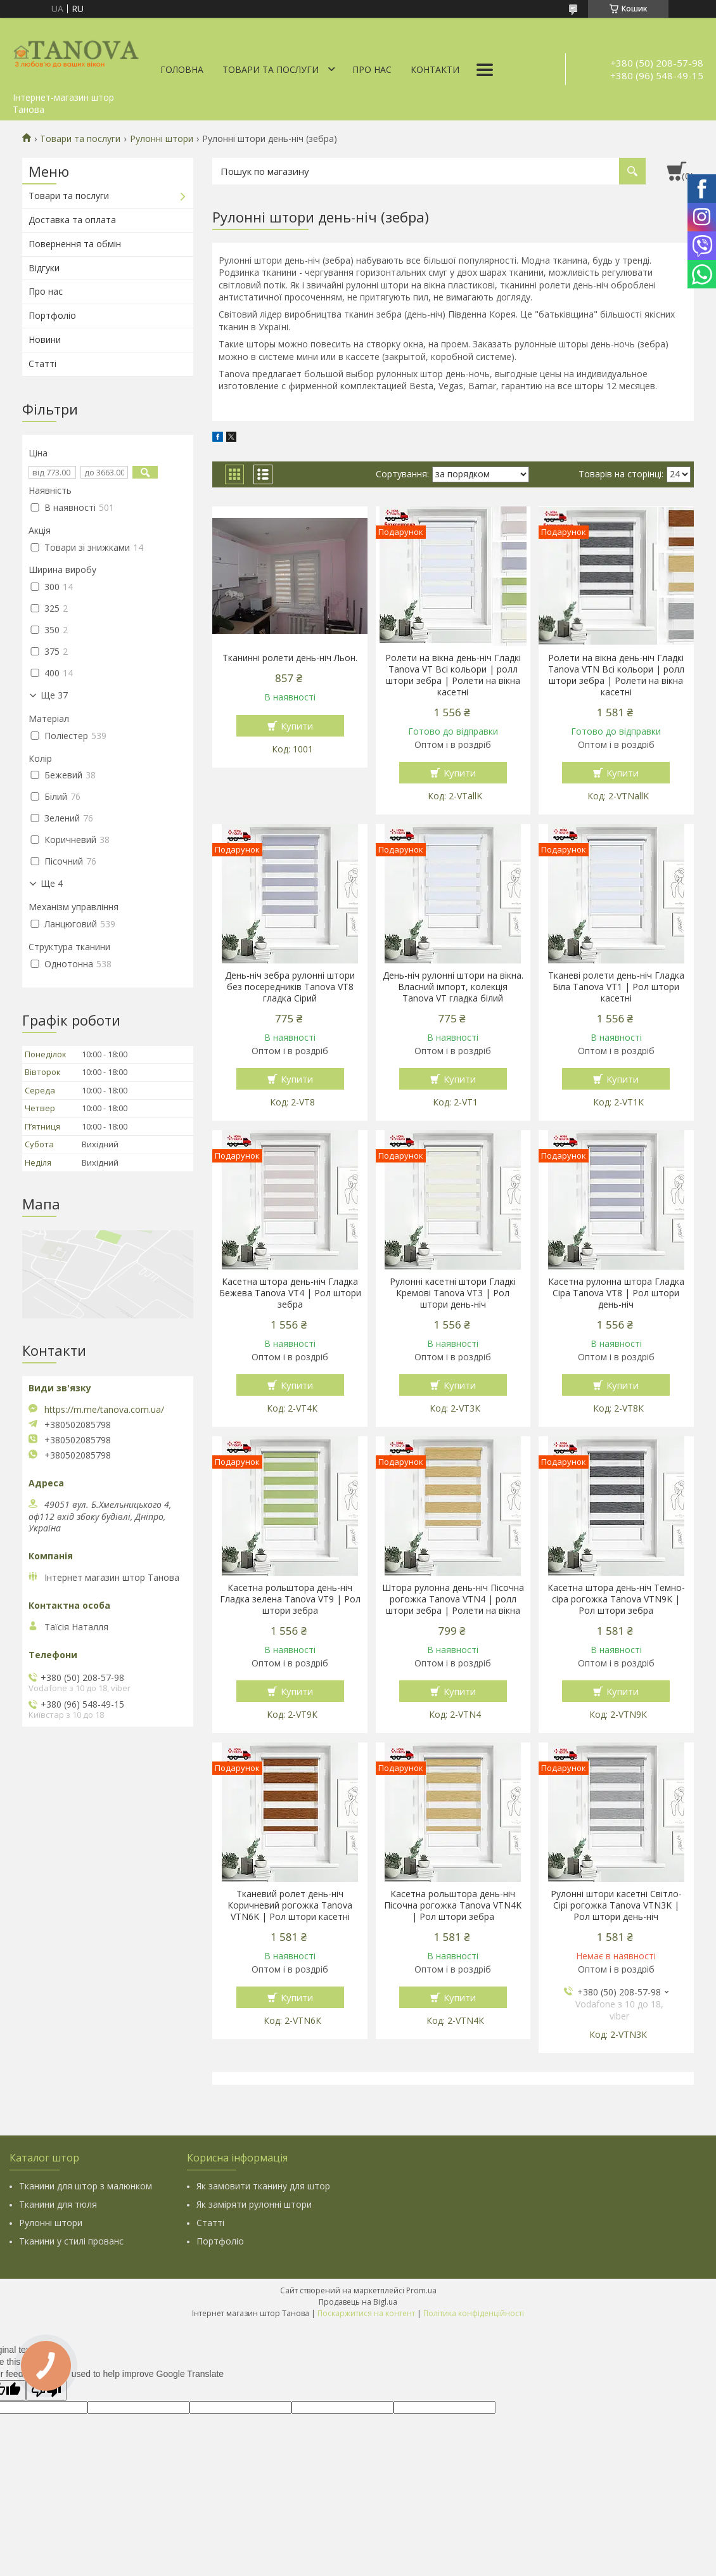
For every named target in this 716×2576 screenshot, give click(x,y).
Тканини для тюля (58, 2204)
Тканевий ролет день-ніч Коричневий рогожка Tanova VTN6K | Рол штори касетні (289, 1905)
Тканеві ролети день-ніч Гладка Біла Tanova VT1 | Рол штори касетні (616, 987)
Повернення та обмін (75, 244)
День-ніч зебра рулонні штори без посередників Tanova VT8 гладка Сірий (290, 987)
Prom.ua (421, 2290)
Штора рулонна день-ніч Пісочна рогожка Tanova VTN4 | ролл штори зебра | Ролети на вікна (453, 1599)
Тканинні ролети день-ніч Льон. (289, 658)
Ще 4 (52, 884)
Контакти (435, 69)
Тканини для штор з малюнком (85, 2186)
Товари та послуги (270, 69)
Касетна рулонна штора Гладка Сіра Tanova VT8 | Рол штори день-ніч (616, 1293)
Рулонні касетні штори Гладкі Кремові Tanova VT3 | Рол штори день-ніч (453, 1293)
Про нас (372, 69)
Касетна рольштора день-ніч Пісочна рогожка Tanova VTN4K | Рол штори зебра (452, 1905)
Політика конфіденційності (473, 2313)
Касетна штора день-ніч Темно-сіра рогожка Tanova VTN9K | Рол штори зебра (616, 1599)
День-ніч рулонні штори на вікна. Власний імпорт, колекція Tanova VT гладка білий (453, 987)
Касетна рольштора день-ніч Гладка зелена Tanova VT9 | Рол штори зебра (290, 1599)
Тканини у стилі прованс (71, 2241)
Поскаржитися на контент (366, 2313)
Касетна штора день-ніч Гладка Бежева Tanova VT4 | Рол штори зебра (290, 1293)
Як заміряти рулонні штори (254, 2204)
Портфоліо (52, 315)
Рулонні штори (161, 139)
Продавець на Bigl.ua (358, 2301)
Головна (181, 69)
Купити (297, 725)
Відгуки (44, 268)
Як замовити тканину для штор (263, 2186)
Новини (45, 339)
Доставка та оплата (72, 220)
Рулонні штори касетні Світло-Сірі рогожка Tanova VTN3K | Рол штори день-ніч (616, 1905)
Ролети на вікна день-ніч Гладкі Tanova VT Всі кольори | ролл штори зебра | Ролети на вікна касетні (453, 675)
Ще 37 (54, 695)
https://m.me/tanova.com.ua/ (104, 1409)
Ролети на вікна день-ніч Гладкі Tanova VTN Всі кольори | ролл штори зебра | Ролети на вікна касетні (616, 675)
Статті (42, 363)
